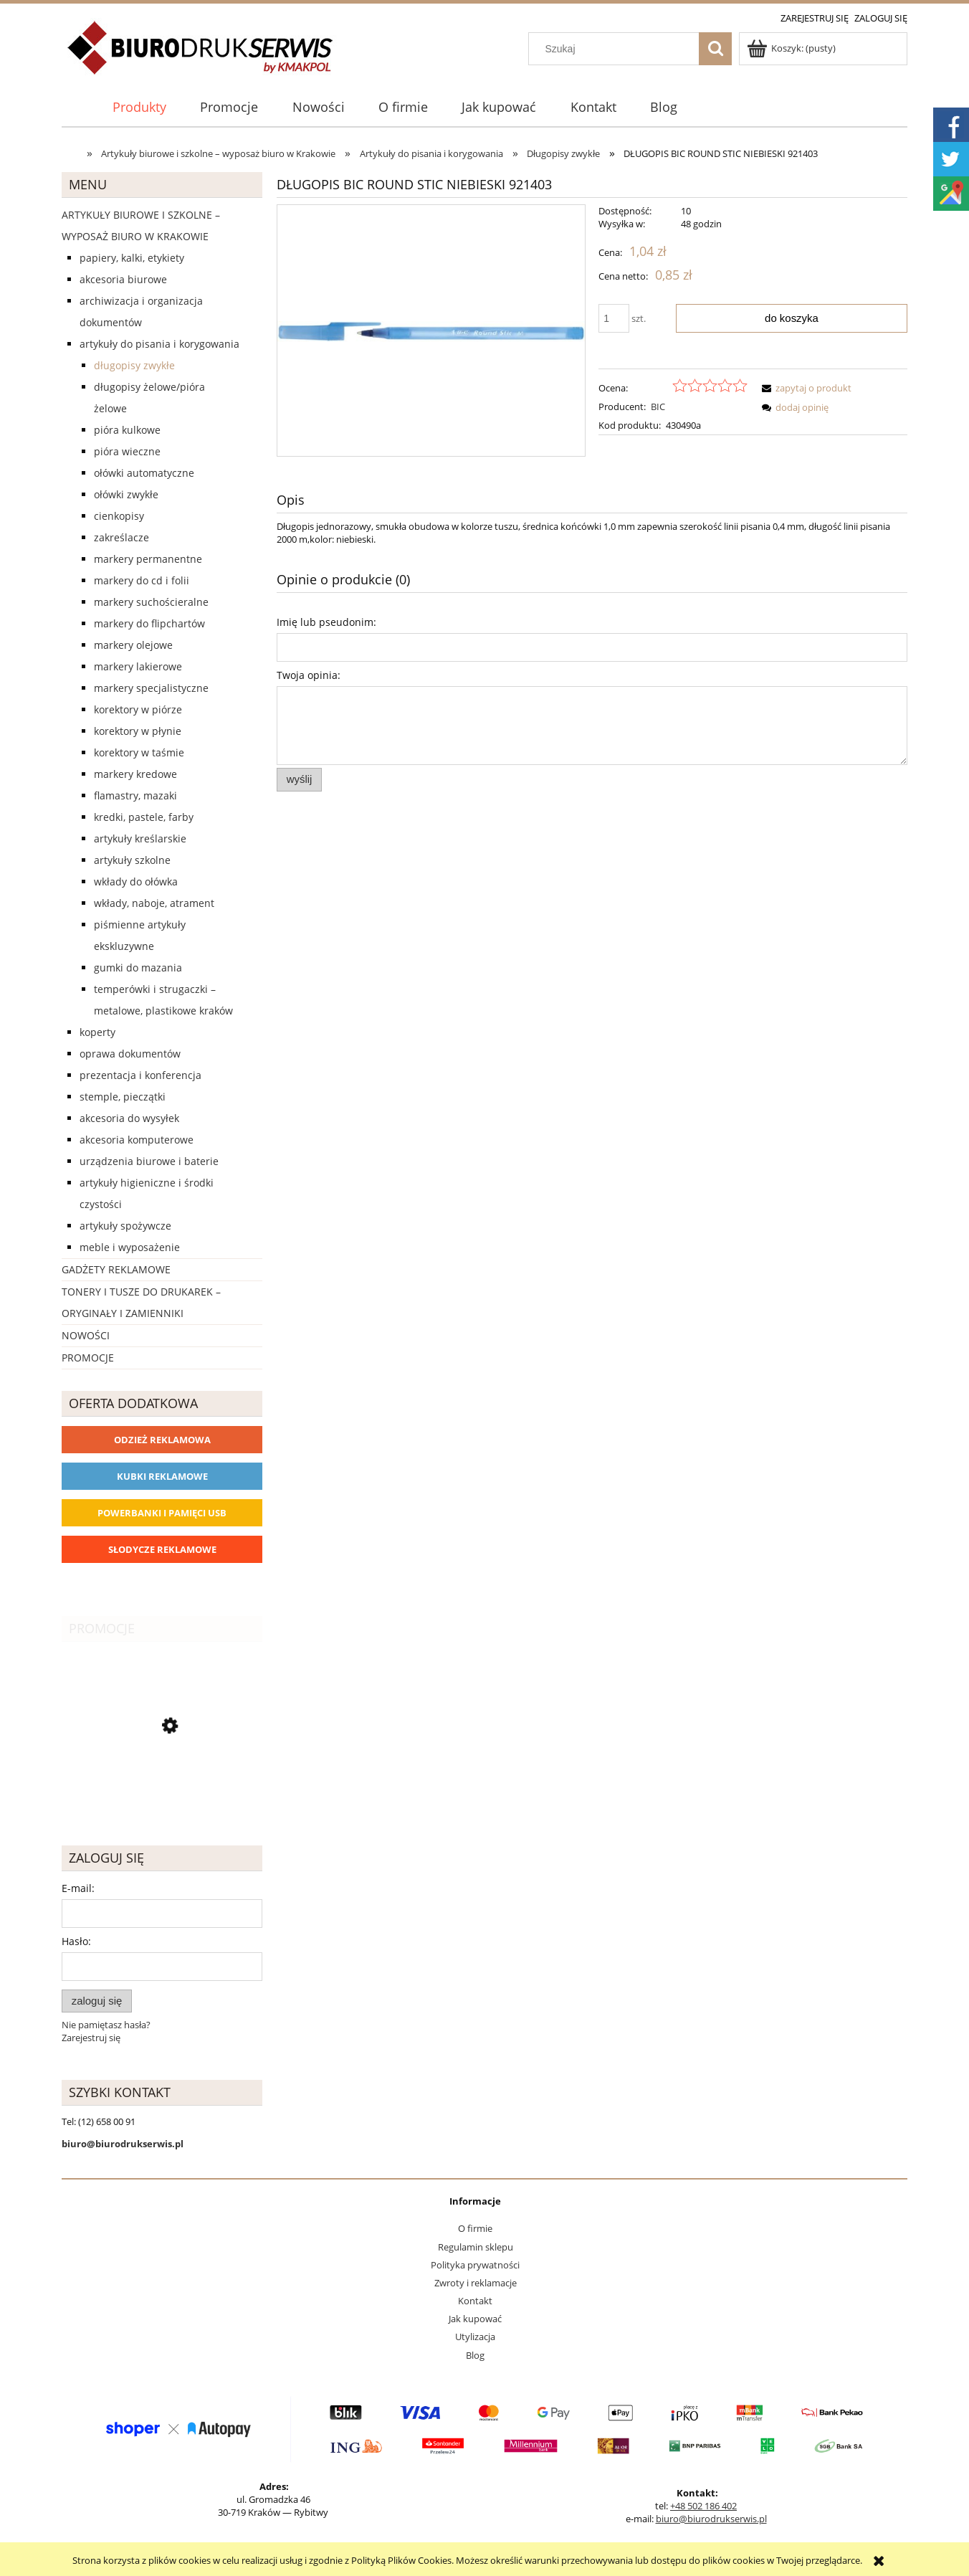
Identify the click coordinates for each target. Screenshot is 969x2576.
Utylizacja (475, 2336)
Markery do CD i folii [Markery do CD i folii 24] (141, 580)
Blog (475, 2355)
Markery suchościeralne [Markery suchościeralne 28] (151, 602)
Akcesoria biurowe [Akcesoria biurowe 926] (123, 279)
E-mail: (78, 1888)
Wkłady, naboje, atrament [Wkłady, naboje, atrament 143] (154, 903)
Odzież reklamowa (162, 1439)
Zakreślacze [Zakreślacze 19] (121, 537)
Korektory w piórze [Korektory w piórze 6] (138, 709)
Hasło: (76, 1941)
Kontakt (475, 2300)
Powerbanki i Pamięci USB (161, 1512)
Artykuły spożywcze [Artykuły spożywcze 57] (125, 1225)
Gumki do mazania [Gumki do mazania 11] (138, 967)
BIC (658, 406)
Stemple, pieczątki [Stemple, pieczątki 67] (123, 1096)
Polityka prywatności (475, 2264)
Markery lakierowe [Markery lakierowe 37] (138, 666)
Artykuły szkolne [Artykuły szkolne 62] (132, 860)
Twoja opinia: (308, 675)
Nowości (86, 1335)
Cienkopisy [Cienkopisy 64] (119, 516)
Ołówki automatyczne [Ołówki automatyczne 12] (144, 473)
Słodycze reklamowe (162, 1549)
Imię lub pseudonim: (326, 622)
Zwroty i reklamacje (475, 2282)
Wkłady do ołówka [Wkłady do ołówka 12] (136, 881)
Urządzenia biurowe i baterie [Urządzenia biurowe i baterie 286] (149, 1161)
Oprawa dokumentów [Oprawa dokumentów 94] (130, 1053)
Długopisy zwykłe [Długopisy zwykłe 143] (134, 365)
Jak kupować (475, 2318)
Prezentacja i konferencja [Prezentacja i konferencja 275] (140, 1075)
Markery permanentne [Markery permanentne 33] (148, 559)
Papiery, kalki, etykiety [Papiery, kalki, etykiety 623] (132, 258)
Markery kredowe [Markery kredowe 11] (135, 774)
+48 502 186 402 (703, 2505)
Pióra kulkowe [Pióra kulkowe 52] (127, 430)
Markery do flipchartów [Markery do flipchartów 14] (149, 623)
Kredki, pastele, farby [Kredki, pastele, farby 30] (144, 817)
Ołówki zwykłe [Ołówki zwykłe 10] (126, 494)
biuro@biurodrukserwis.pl (711, 2518)
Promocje (88, 1357)
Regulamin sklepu (475, 2246)
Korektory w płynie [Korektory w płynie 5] (137, 731)
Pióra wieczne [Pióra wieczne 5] (127, 451)
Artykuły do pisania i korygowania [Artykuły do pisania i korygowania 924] (159, 344)
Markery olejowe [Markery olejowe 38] (133, 645)
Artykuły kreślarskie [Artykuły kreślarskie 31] (140, 838)
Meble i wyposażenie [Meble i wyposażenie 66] (130, 1247)
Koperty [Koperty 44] (97, 1032)
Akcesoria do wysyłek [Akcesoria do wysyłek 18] (129, 1118)
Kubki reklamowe (162, 1476)
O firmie (475, 2228)
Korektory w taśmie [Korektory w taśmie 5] (139, 752)
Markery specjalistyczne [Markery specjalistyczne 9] (151, 688)
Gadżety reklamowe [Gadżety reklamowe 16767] (116, 1269)
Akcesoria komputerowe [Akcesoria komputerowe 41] (137, 1139)
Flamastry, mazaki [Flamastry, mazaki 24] (135, 795)
